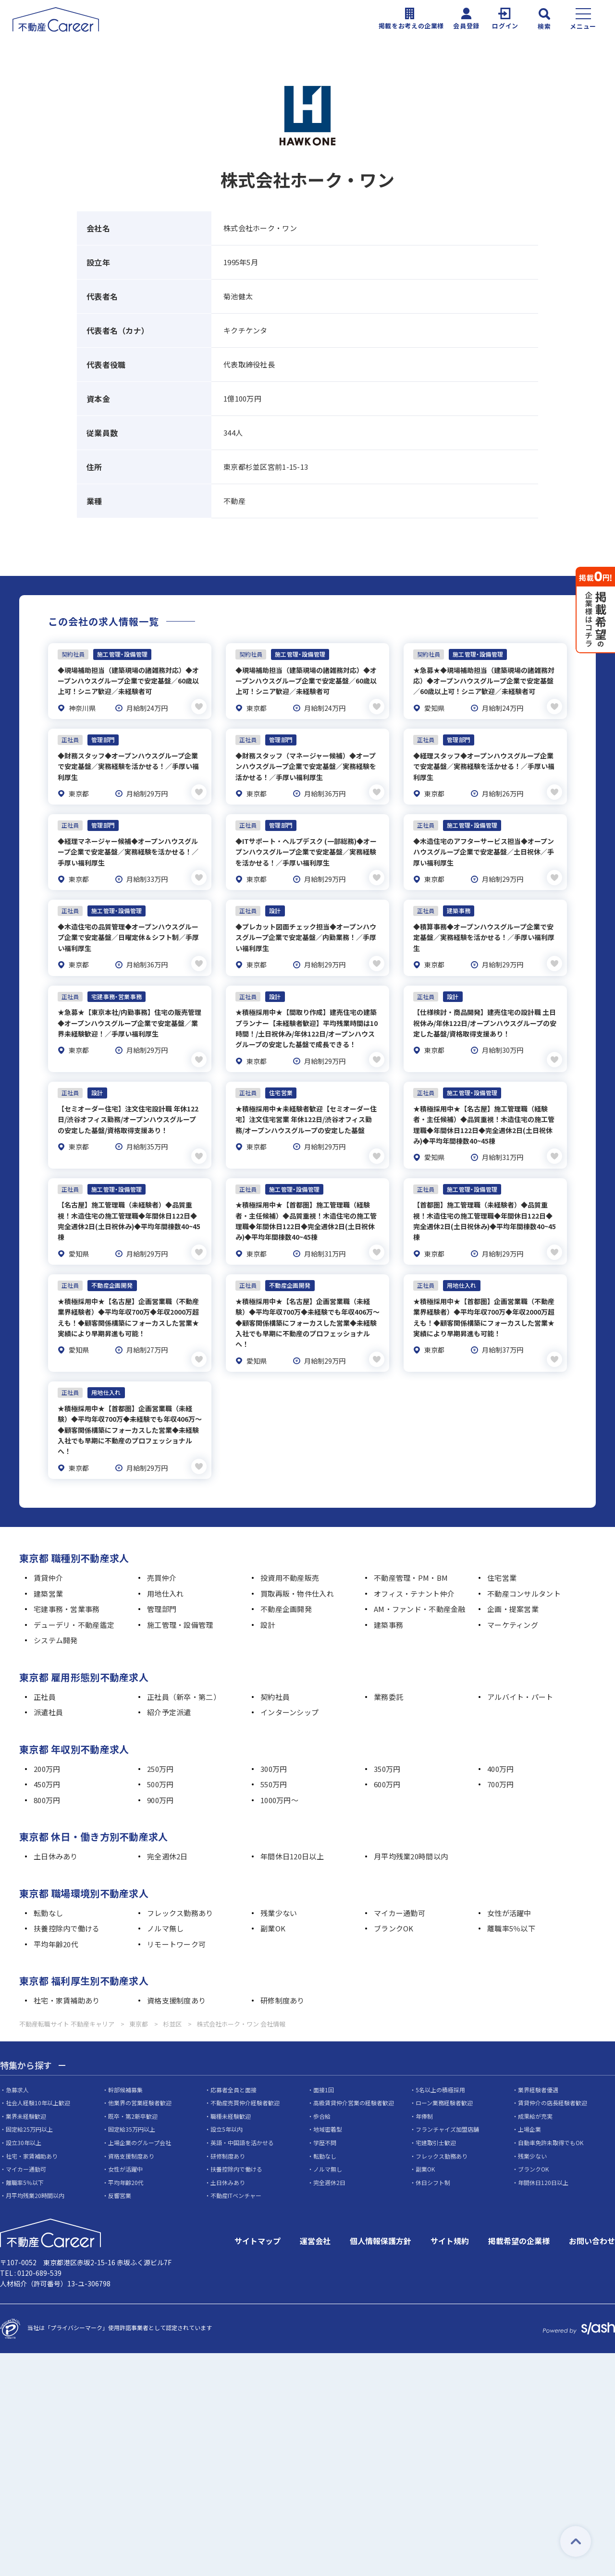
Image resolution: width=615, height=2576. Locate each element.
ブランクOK (394, 1899)
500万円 (160, 1755)
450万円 (47, 1755)
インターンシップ (289, 1683)
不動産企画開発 (286, 1580)
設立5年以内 (226, 2101)
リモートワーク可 (176, 1915)
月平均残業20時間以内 (411, 1827)
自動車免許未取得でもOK (550, 2114)
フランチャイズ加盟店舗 (447, 2101)
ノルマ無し (165, 1899)
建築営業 (48, 1565)
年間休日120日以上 (292, 1827)
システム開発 (56, 1611)
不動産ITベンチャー (235, 2167)
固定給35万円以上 (131, 2101)
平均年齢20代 (56, 1915)
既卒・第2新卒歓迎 (133, 2087)
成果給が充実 (535, 2087)
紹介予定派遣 (169, 1683)
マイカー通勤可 (399, 1884)
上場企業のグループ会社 (139, 2114)
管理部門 (161, 1580)
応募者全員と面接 (233, 2061)
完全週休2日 (167, 1827)
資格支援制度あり (176, 1971)
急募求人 (17, 2061)
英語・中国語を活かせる (242, 2114)
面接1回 (323, 2061)
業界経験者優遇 (538, 2061)
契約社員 (275, 1668)
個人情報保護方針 (380, 2212)
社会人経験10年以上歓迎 (38, 2074)
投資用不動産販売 (289, 1549)
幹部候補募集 (125, 2061)
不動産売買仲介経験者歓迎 (245, 2074)
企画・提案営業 (513, 1580)
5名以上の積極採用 (440, 2061)
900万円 (160, 1771)
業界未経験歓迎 (26, 2087)
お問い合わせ (592, 2212)
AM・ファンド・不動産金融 (420, 1580)
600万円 (387, 1755)
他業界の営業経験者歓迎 (140, 2074)
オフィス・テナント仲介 (414, 1565)
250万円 (160, 1740)
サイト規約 (449, 2212)
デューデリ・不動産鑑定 (74, 1596)
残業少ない (278, 1884)
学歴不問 (324, 2114)
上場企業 (529, 2101)
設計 (267, 1596)
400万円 (500, 1740)
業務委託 (388, 1668)
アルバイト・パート (520, 1668)
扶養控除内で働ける (67, 1899)
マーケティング (512, 1596)
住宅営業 (502, 1549)
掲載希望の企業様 (519, 2212)
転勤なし (48, 1884)
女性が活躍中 (509, 1884)
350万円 (387, 1740)
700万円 (500, 1755)
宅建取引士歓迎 (436, 2114)
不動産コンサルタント (524, 1565)
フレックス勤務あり (180, 1884)
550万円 (273, 1755)
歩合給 (322, 2087)
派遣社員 (48, 1683)
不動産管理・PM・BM (411, 1549)
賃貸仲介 (48, 1549)
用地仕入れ (165, 1565)
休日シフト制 (433, 2153)
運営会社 (315, 2212)
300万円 (273, 1740)
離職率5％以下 (511, 1899)
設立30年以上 (23, 2114)
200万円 (47, 1740)
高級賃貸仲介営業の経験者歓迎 (353, 2074)
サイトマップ (257, 2212)
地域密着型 (327, 2101)
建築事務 (388, 1596)
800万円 (47, 1771)
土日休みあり (56, 1827)
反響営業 (119, 2167)
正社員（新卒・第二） (184, 1668)
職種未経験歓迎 (230, 2087)
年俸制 (424, 2087)
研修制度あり (282, 1971)
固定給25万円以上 (29, 2101)
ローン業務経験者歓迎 (444, 2074)
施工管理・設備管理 (180, 1596)
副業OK (272, 1899)
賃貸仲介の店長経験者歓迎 (552, 2074)
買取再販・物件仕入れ (297, 1565)
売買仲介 (161, 1549)
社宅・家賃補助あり (67, 1971)
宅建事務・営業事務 (67, 1580)
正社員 (45, 1668)
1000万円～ (279, 1771)
